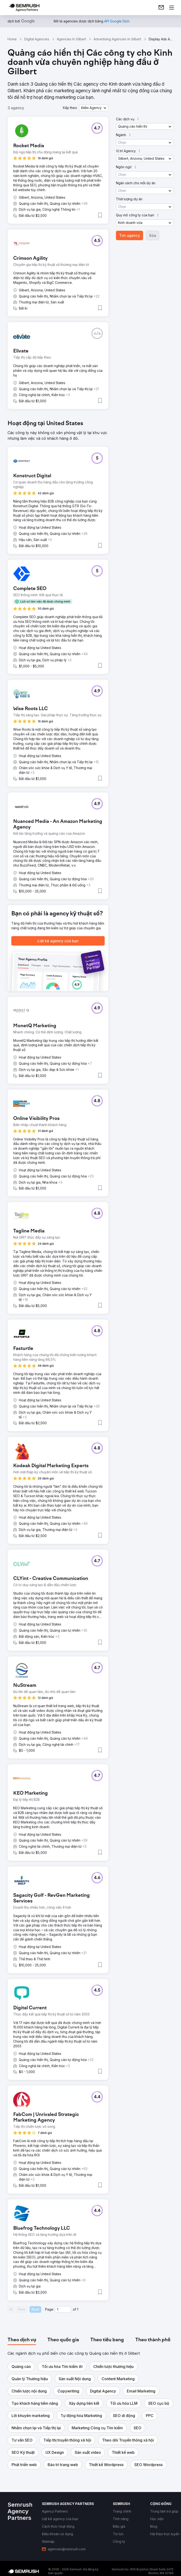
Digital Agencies (36, 39)
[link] (161, 7)
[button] (93, 108)
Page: (49, 2309)
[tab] (22, 2340)
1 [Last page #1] (77, 2309)
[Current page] (63, 2309)
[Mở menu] (171, 7)
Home (12, 39)
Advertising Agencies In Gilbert (117, 39)
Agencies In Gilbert (71, 39)
